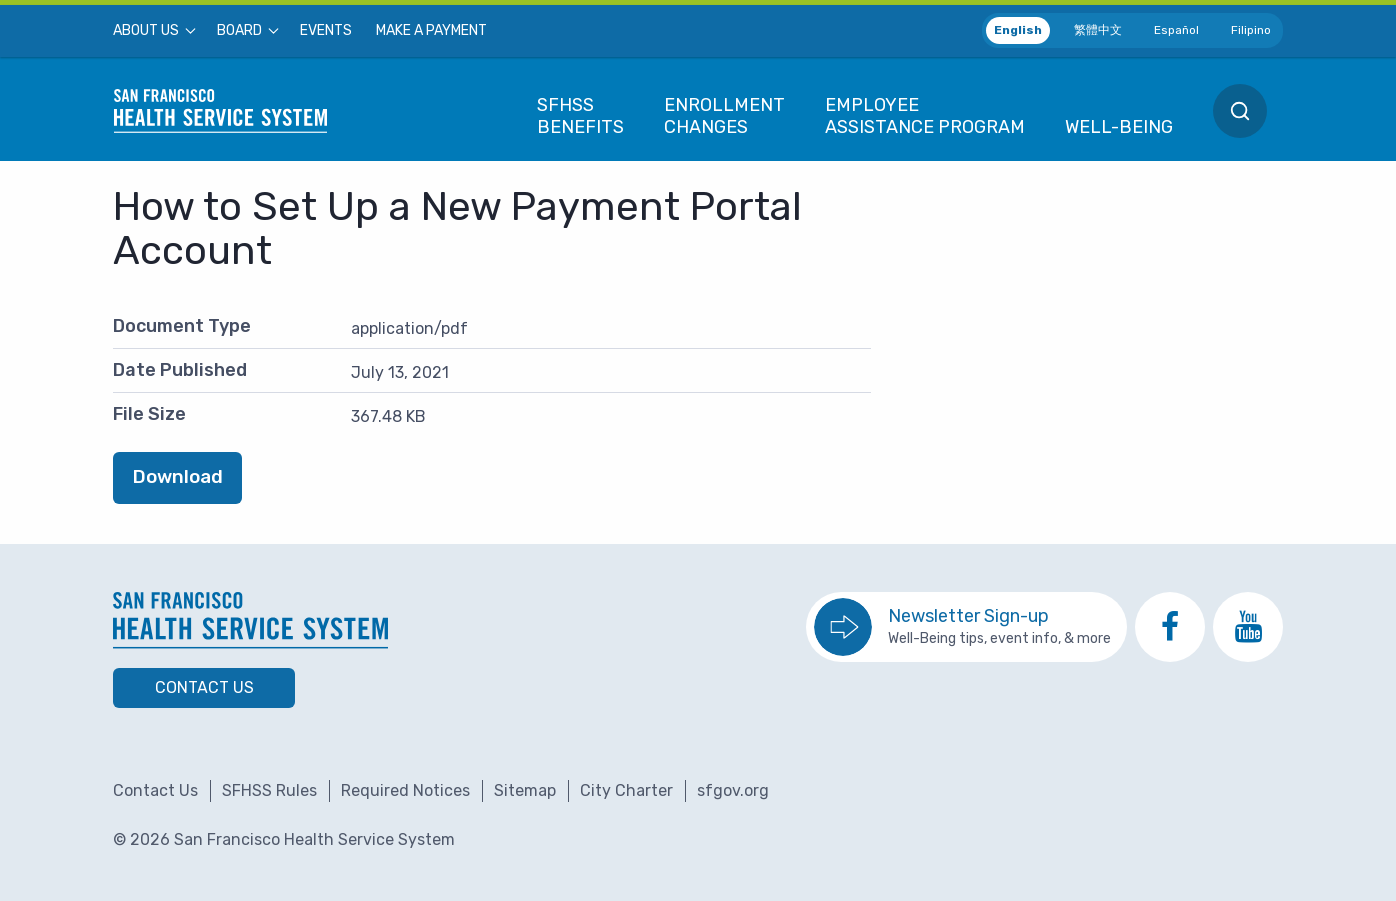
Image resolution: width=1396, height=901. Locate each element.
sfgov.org (733, 790)
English (1018, 30)
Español (1176, 30)
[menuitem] (153, 31)
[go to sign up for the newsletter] (966, 627)
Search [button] (1240, 111)
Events (326, 31)
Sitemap (525, 790)
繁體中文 (1098, 30)
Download (178, 477)
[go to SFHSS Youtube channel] (1248, 627)
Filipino (1251, 30)
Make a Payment (431, 31)
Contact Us (204, 687)
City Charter (626, 790)
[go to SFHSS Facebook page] (1170, 627)
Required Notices (405, 790)
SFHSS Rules (269, 790)
